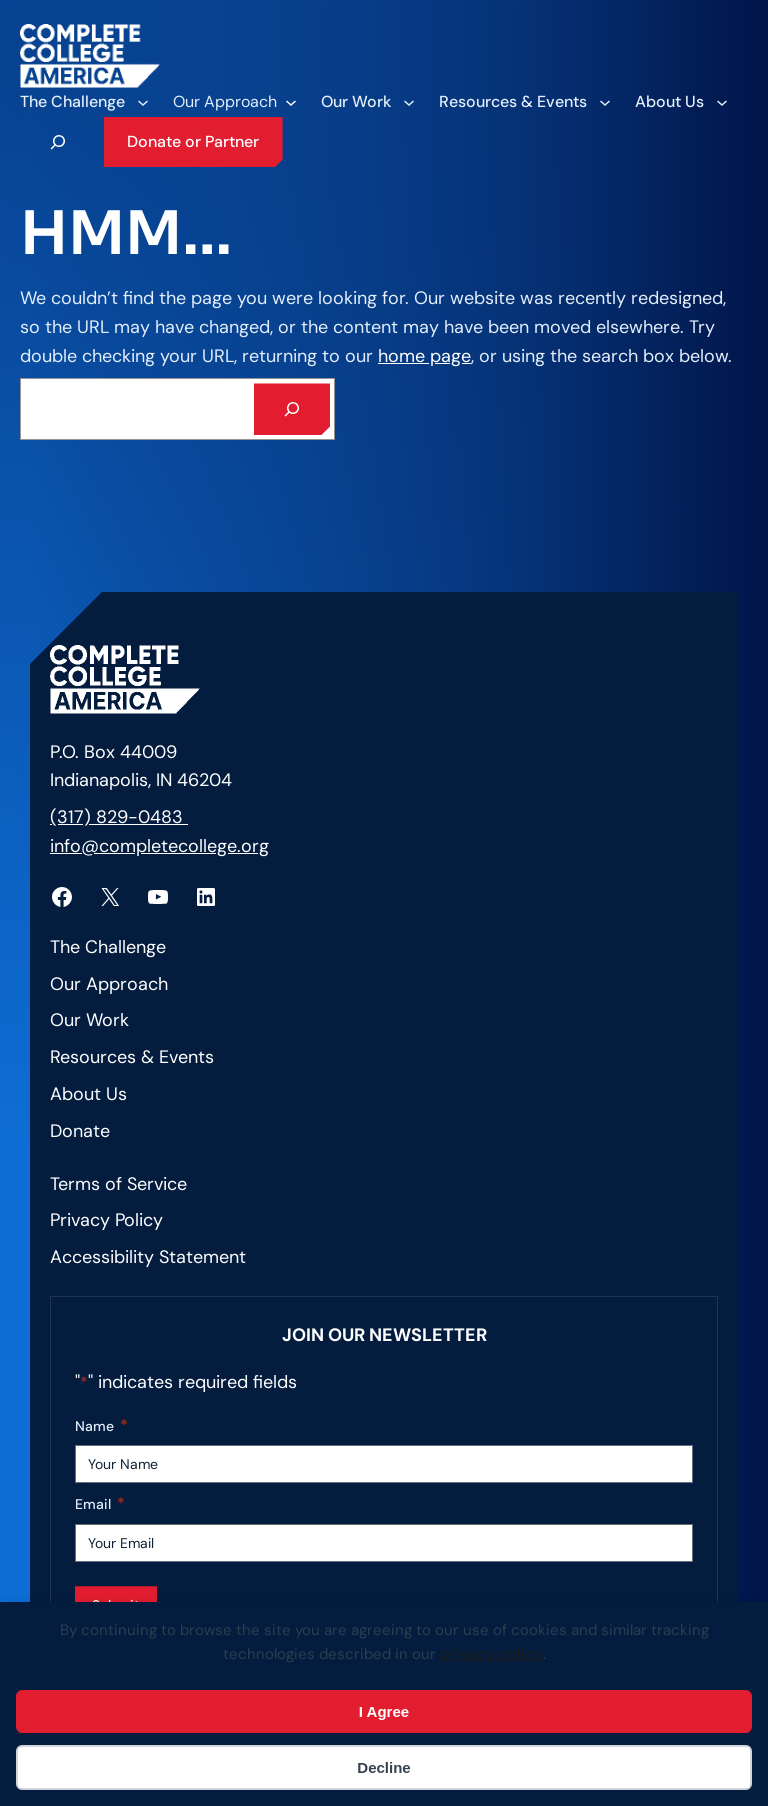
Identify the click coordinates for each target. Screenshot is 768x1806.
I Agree (384, 1711)
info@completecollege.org (159, 846)
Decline (383, 1767)
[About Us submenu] (680, 102)
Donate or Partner (193, 141)
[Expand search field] (58, 142)
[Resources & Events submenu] (524, 102)
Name (101, 1426)
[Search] (292, 409)
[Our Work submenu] (367, 102)
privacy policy (491, 1654)
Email (100, 1504)
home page (424, 356)
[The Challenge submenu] (83, 102)
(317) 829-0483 (119, 817)
